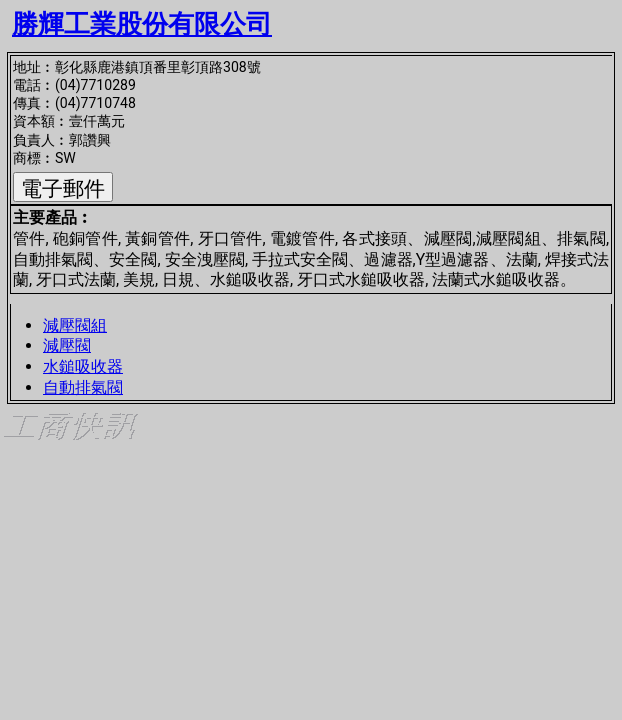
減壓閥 (67, 345)
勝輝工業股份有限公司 (142, 24)
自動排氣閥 (83, 387)
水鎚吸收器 (83, 366)
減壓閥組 (75, 325)
